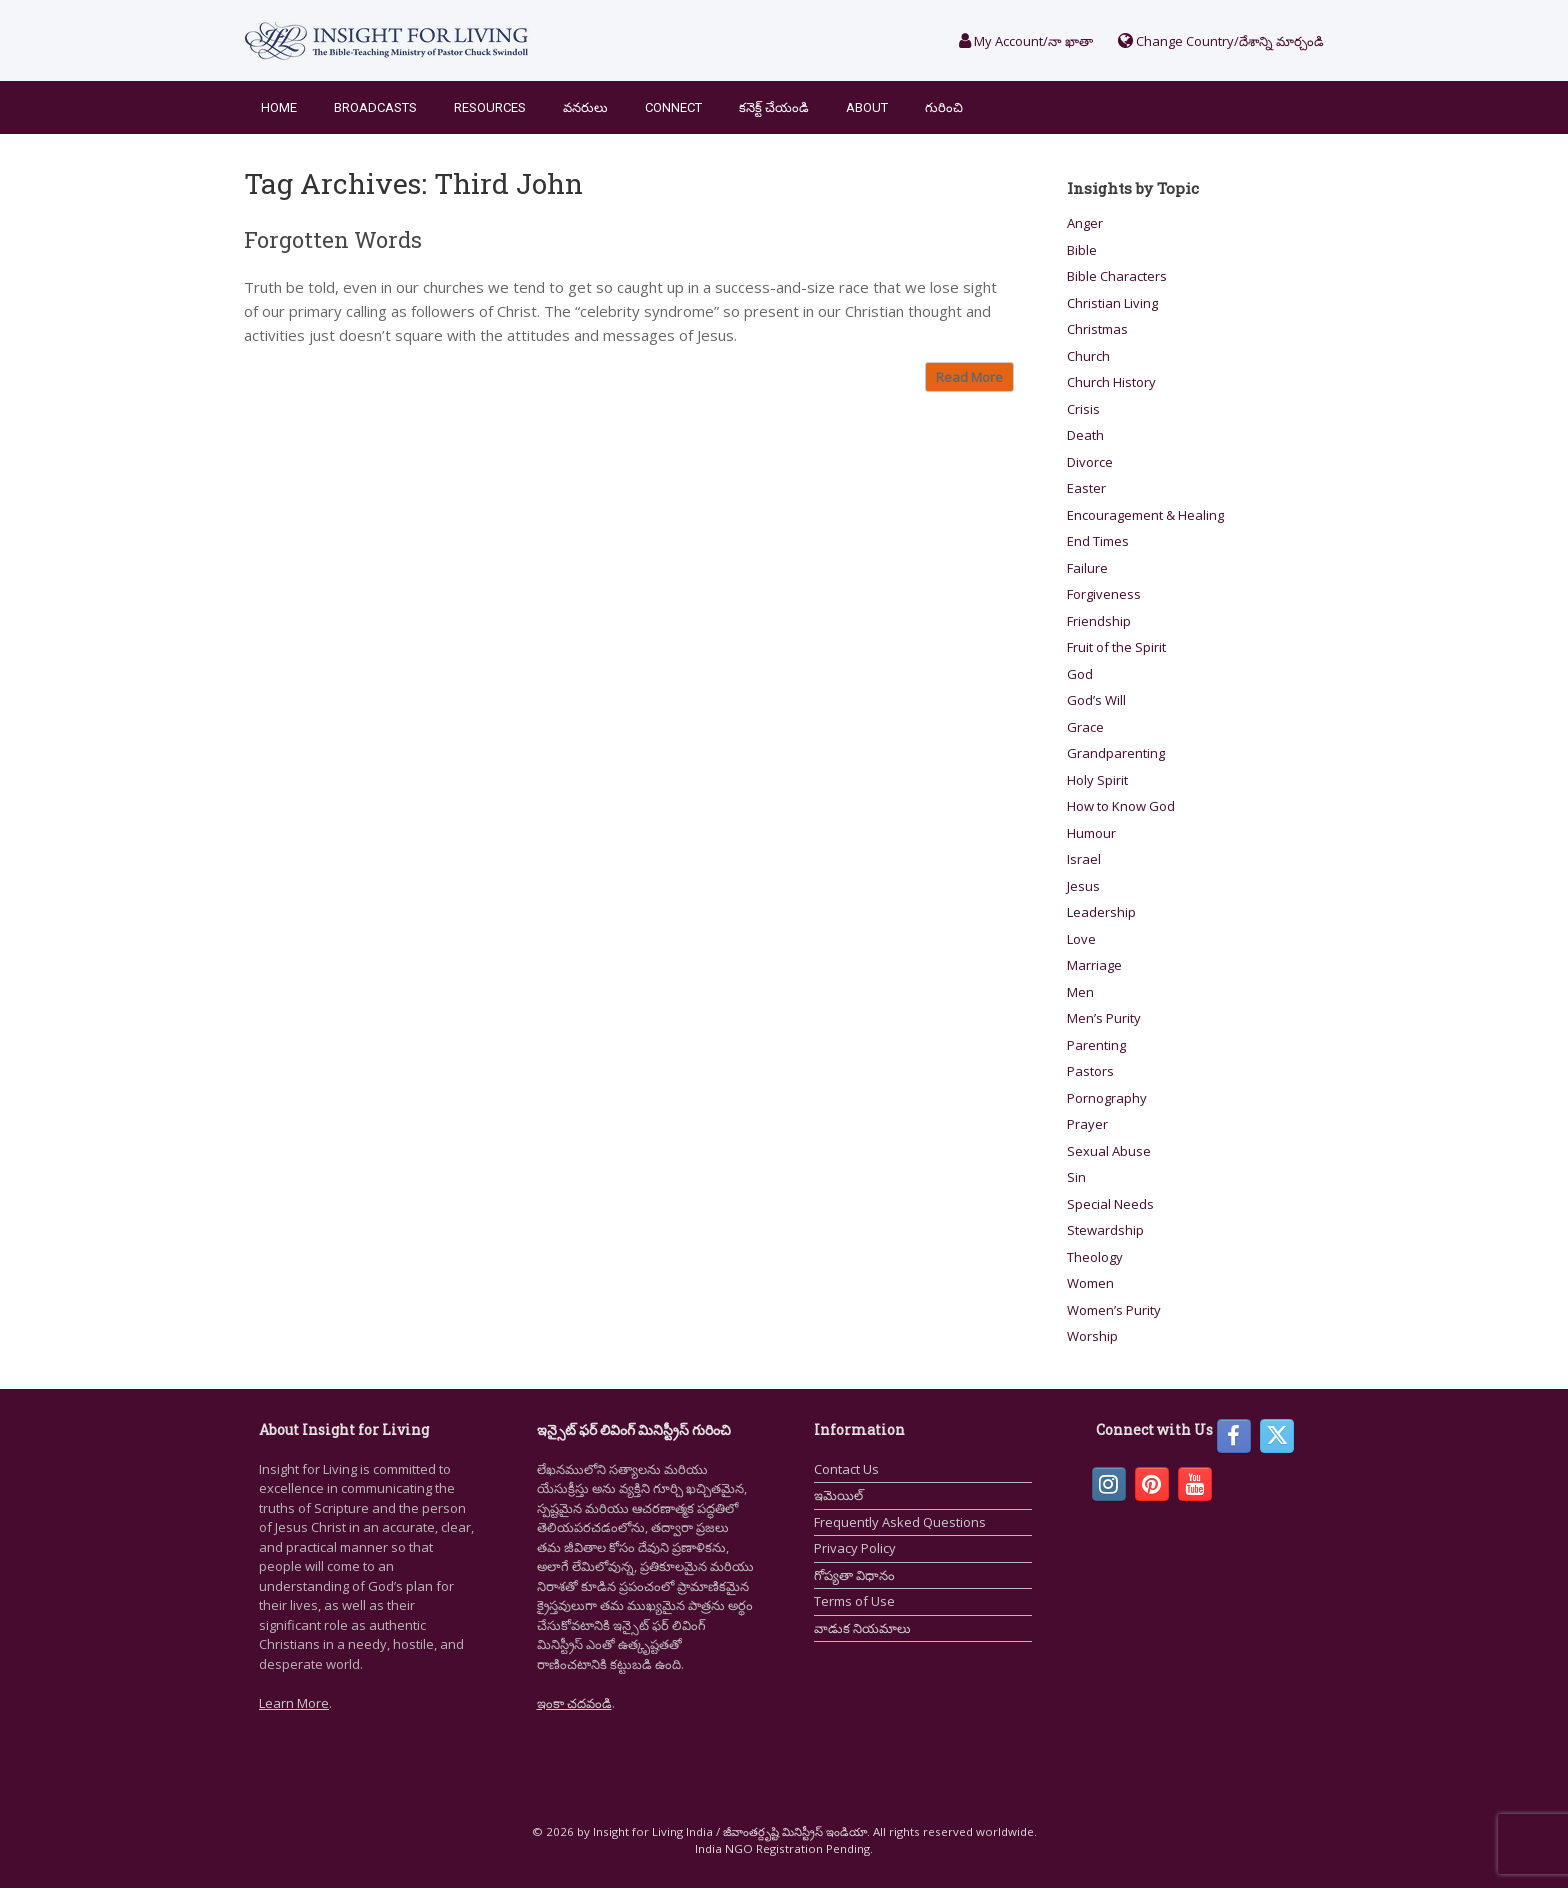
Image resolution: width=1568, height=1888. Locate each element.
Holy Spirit (1097, 780)
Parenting (1096, 1045)
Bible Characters (1117, 276)
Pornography (1107, 1098)
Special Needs (1110, 1204)
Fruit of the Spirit (1116, 647)
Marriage (1094, 965)
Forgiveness (1104, 594)
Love (1081, 939)
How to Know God (1121, 806)
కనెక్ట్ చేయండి (774, 107)
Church (1088, 356)
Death (1085, 435)
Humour (1091, 833)
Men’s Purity (1104, 1018)
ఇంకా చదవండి (574, 1703)
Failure (1087, 568)
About (867, 107)
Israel (1084, 859)
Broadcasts (375, 107)
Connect (673, 107)
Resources (490, 107)
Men (1080, 992)
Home (279, 107)
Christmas (1097, 329)
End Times (1098, 541)
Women (1090, 1283)
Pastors (1090, 1071)
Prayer (1087, 1124)
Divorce (1090, 462)
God (1080, 674)
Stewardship (1105, 1230)
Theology (1095, 1257)
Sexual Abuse (1109, 1151)
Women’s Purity (1114, 1310)
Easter (1086, 488)
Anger (1085, 223)
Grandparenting (1116, 753)
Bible (1082, 250)
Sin (1076, 1177)
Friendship (1099, 621)
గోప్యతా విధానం (854, 1575)
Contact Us (846, 1469)
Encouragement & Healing (1145, 515)
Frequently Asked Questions (900, 1522)
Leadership (1101, 912)
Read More (969, 377)
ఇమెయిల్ (838, 1495)
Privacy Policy (855, 1548)
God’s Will (1096, 700)
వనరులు (585, 107)
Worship (1092, 1336)
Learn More (294, 1703)
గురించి (944, 107)
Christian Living (1112, 303)
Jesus (1083, 886)
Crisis (1083, 409)
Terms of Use (854, 1601)
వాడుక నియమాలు (862, 1628)
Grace (1085, 727)
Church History (1111, 382)
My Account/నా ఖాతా (1026, 41)
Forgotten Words (333, 239)
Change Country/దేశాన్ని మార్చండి (1221, 41)
